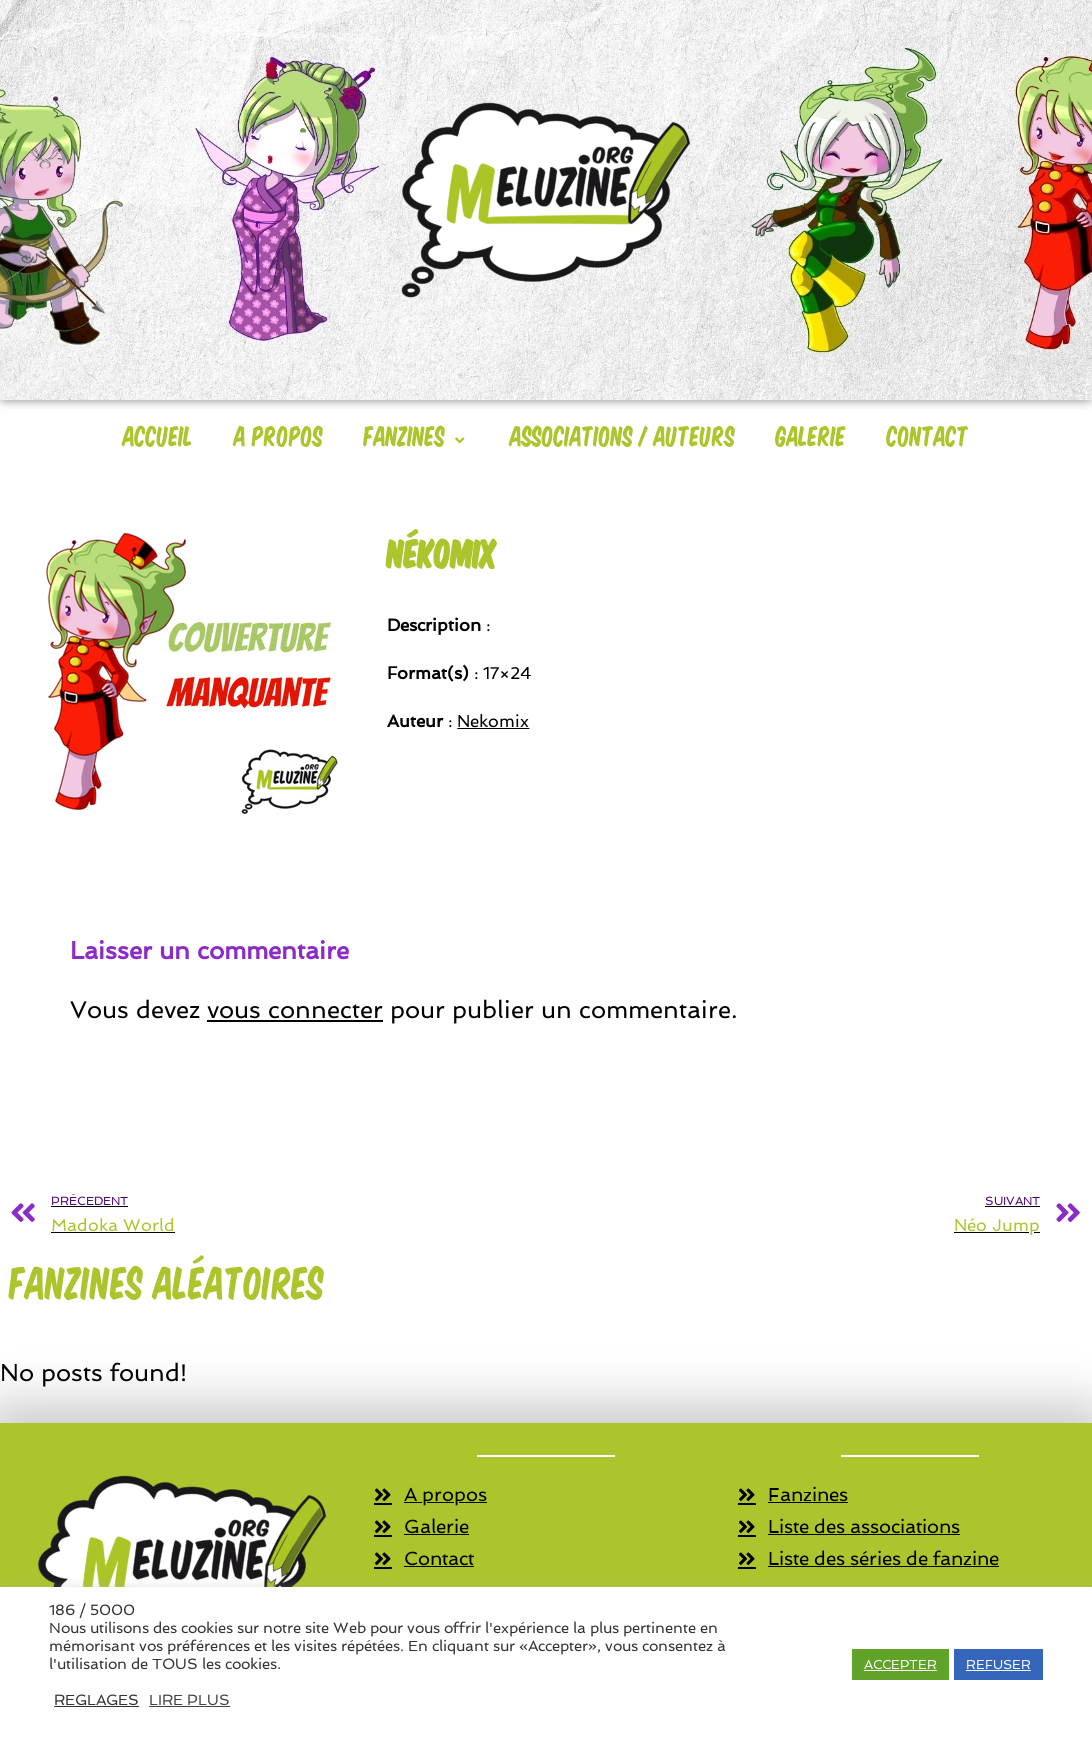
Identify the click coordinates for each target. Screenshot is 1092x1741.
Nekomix (493, 721)
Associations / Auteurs (622, 435)
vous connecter (295, 1009)
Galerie (811, 435)
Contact (928, 435)
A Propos (278, 435)
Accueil (158, 435)
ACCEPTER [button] (900, 1664)
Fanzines (416, 435)
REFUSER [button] (998, 1664)
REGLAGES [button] (96, 1699)
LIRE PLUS (189, 1699)
